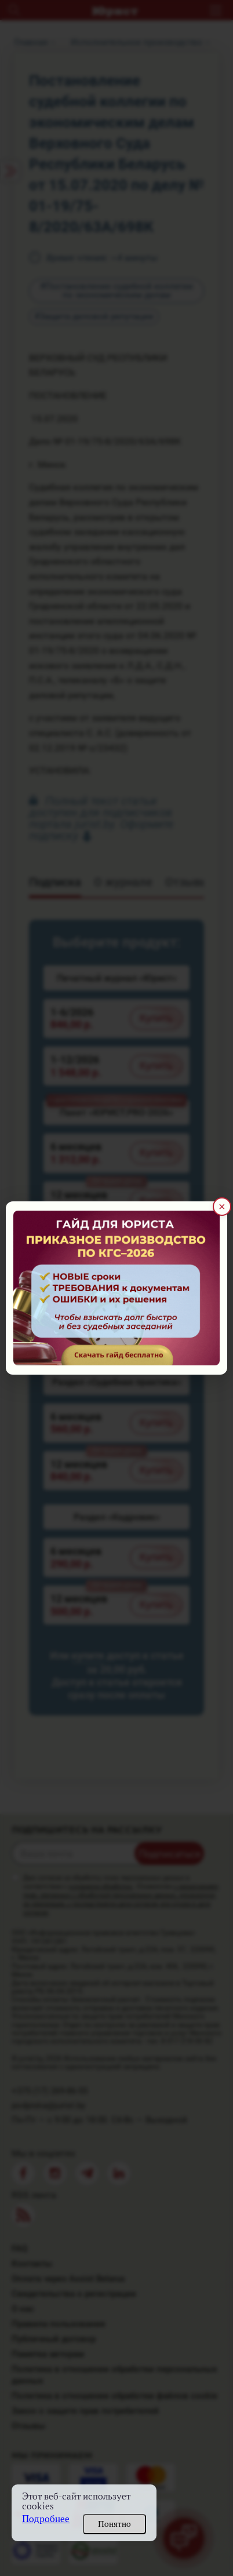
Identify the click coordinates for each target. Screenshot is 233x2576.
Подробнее (46, 2518)
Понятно (114, 2523)
